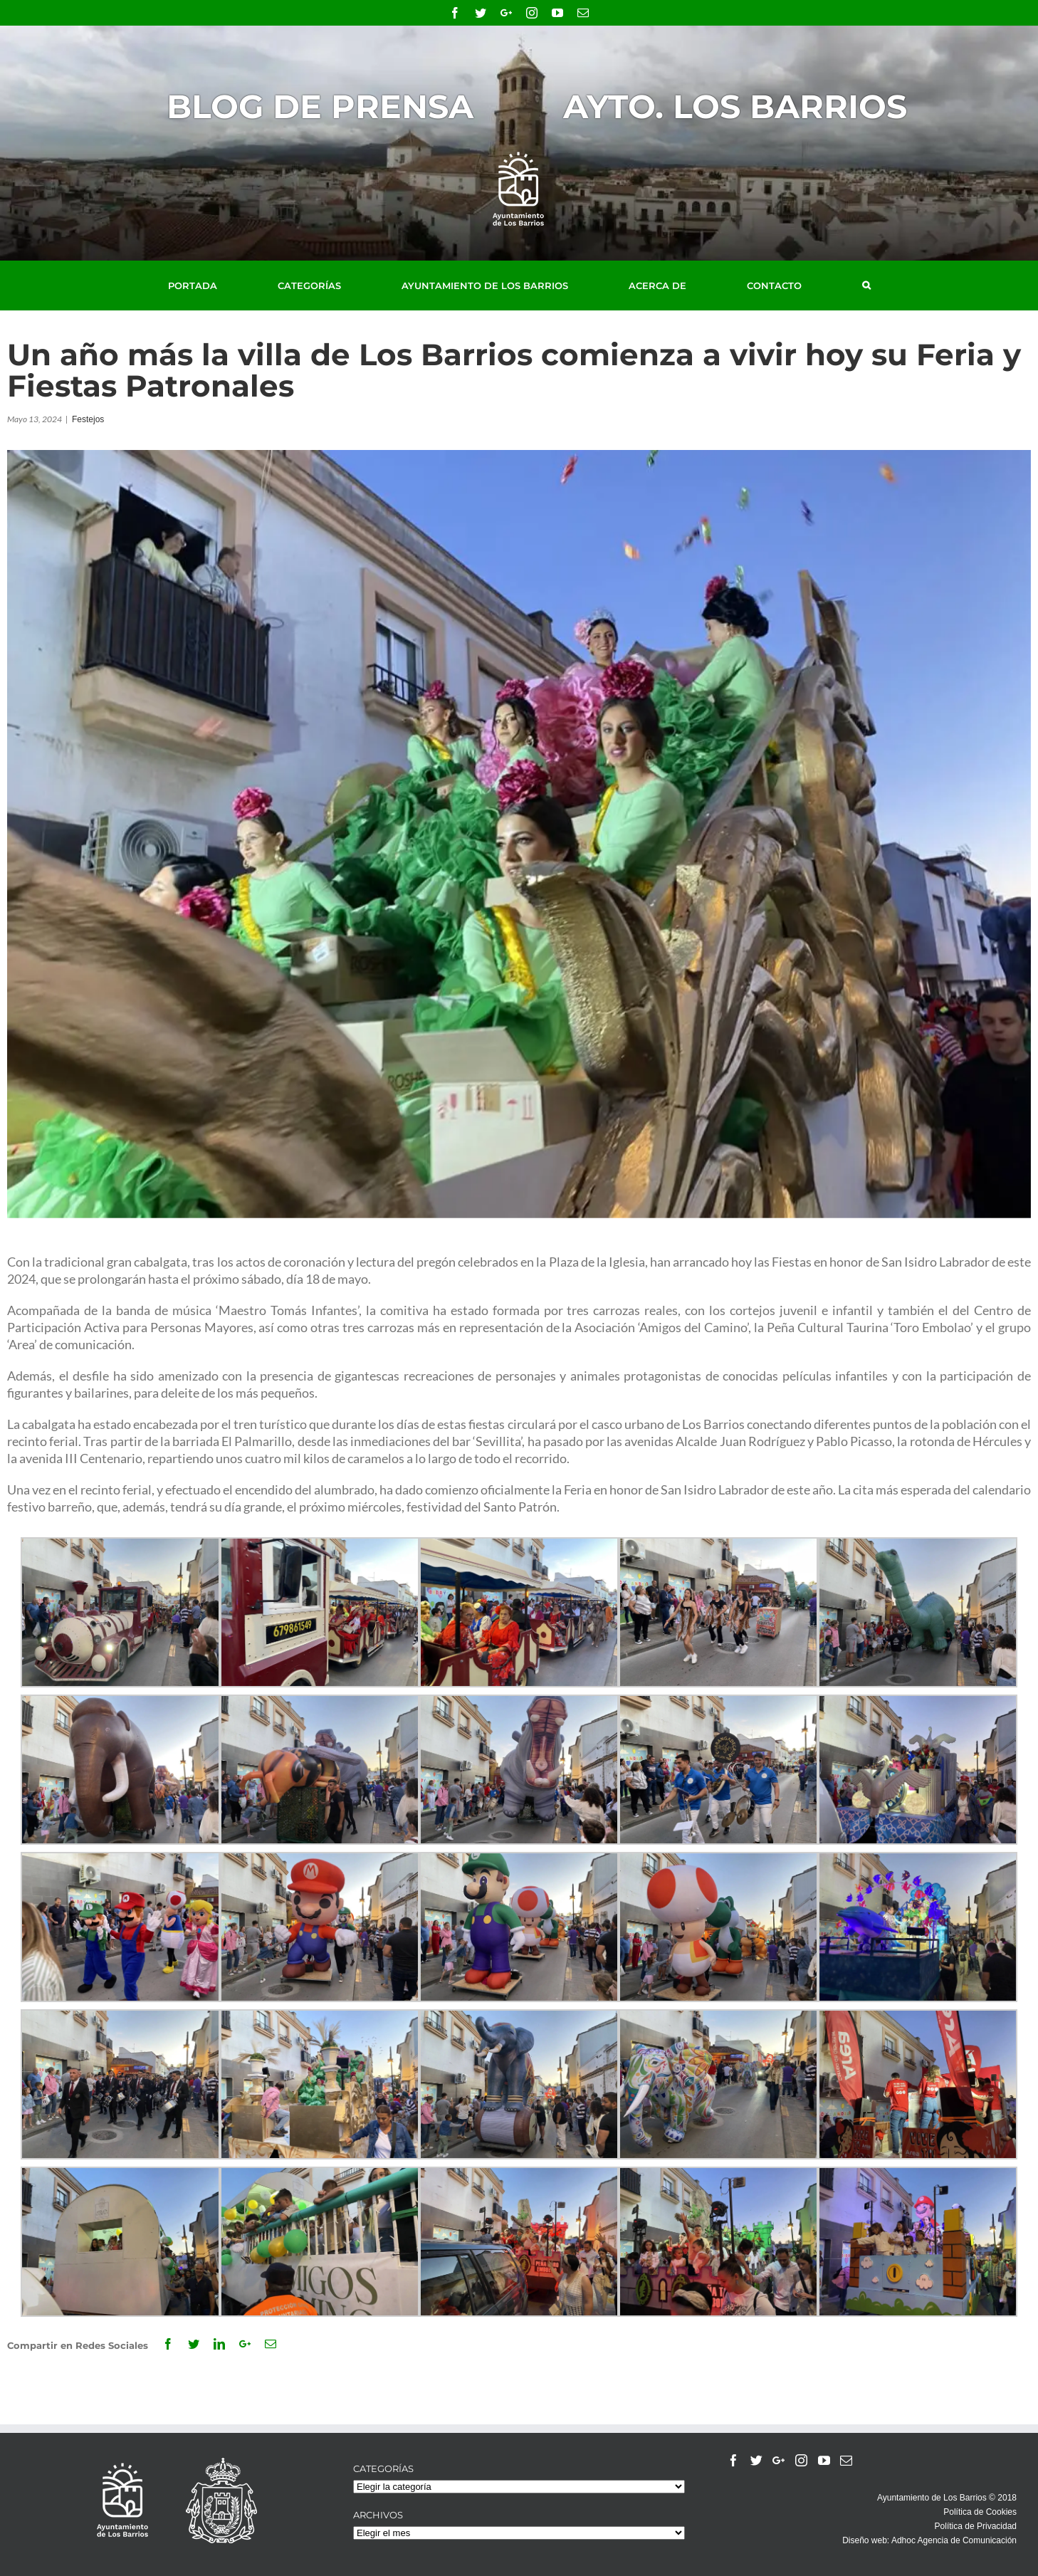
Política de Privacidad (976, 2526)
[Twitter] (756, 2460)
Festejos (88, 419)
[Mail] (846, 2460)
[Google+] (778, 2460)
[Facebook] (734, 2460)
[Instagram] (801, 2460)
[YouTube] (824, 2460)
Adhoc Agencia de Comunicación (954, 2540)
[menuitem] (208, 285)
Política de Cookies (980, 2512)
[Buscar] (866, 285)
